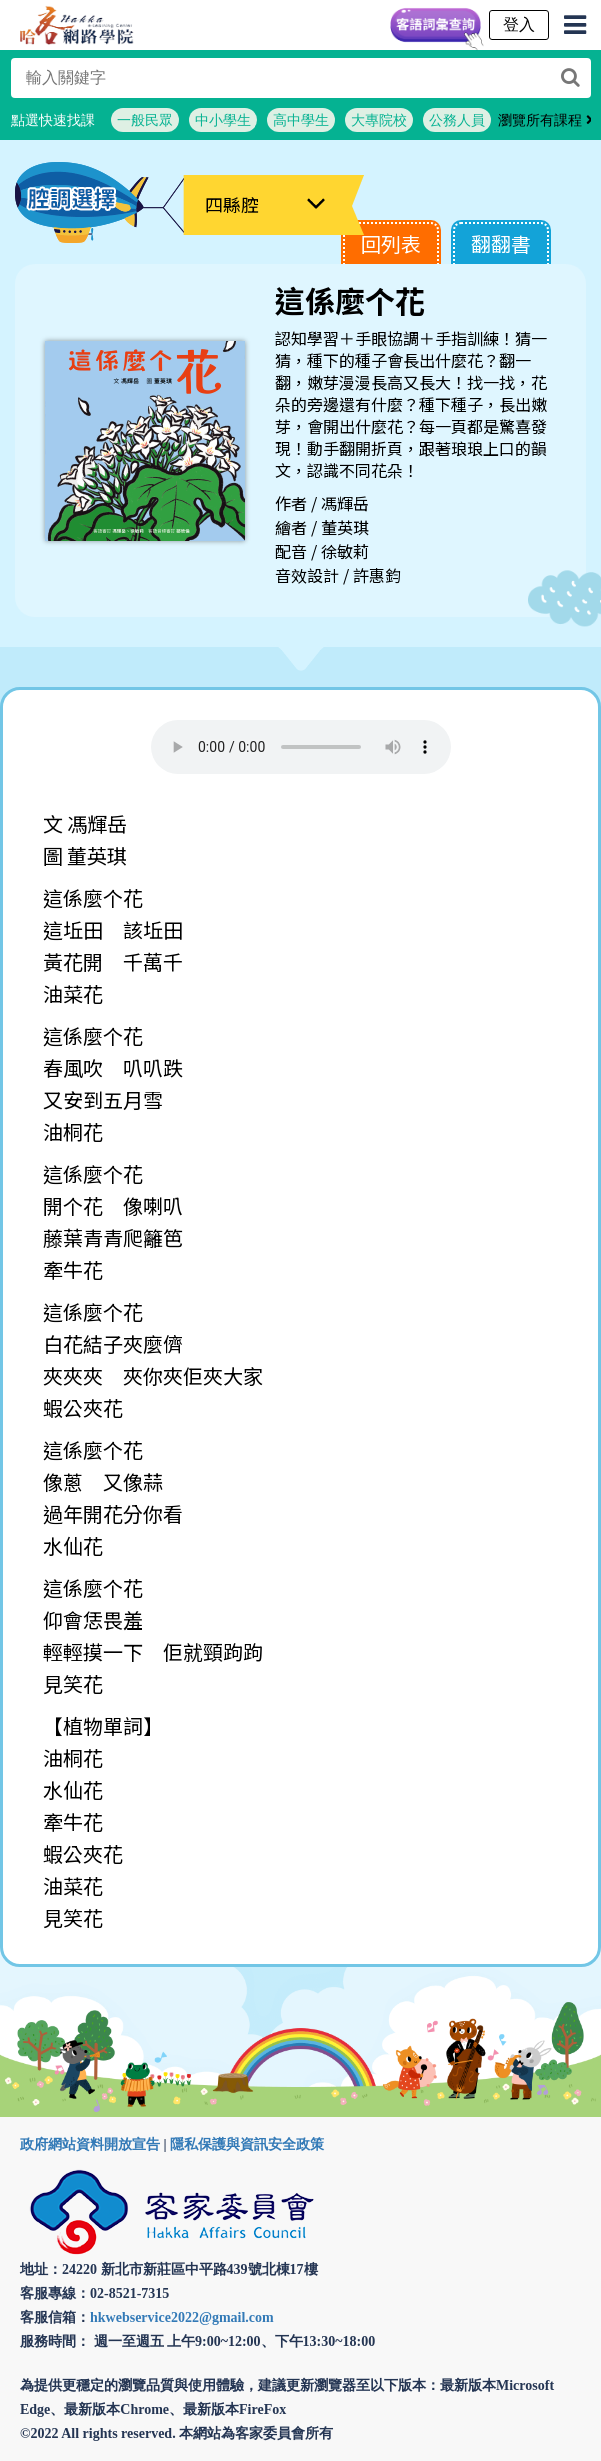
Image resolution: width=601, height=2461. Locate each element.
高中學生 (301, 120)
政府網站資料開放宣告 (90, 2144)
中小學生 (223, 120)
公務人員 (457, 120)
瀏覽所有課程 (545, 120)
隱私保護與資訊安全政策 (247, 2144)
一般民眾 (145, 120)
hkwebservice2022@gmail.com (182, 2317)
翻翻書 (501, 243)
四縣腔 (232, 204)
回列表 (391, 243)
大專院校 (379, 120)
